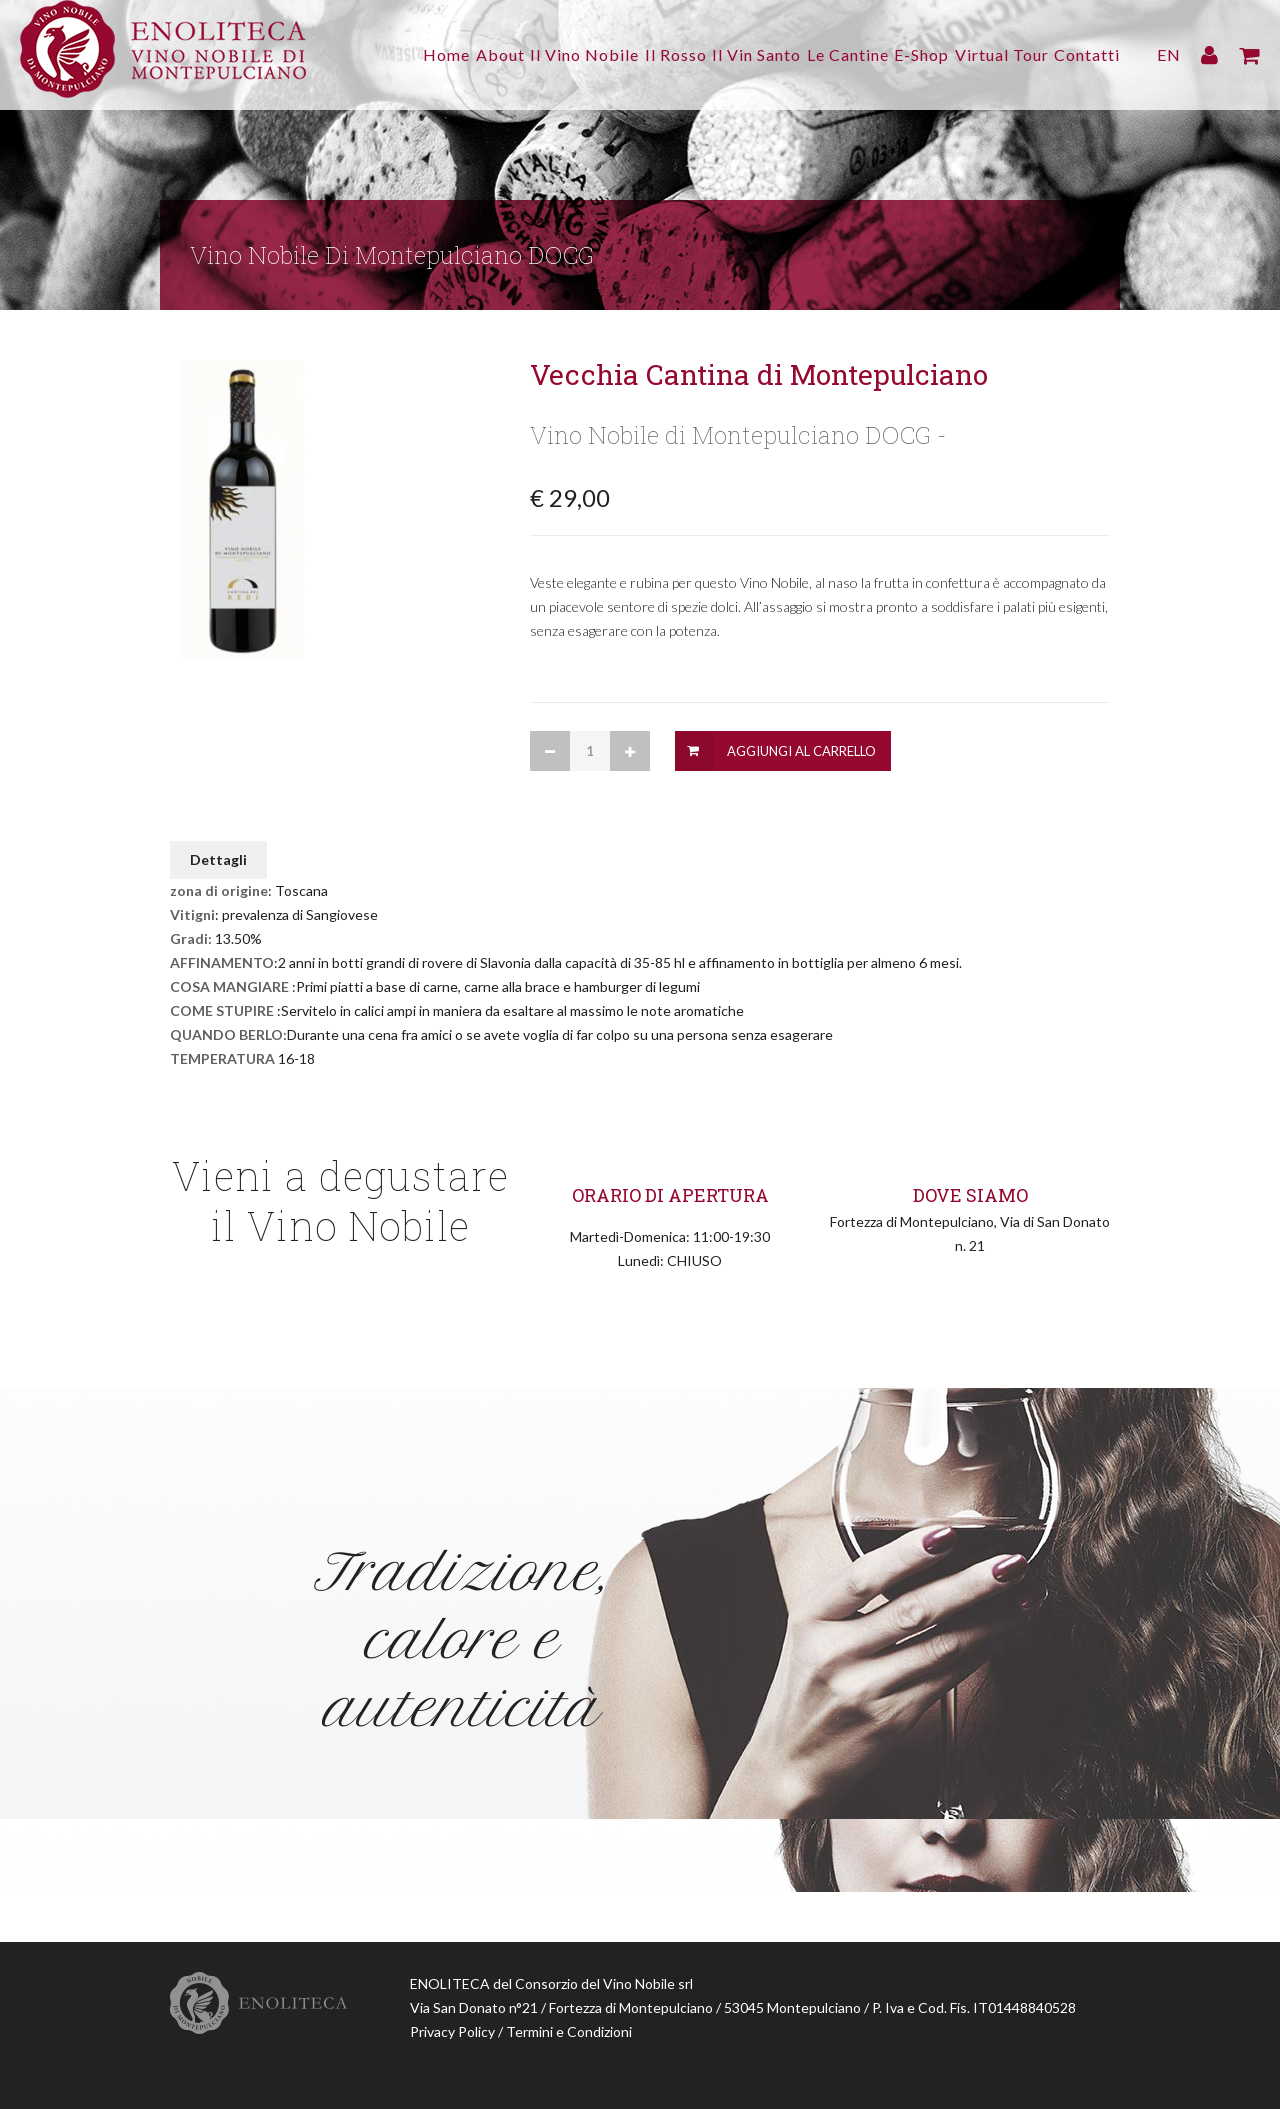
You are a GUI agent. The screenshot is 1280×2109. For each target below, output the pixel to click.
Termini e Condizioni (569, 2031)
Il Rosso (613, 54)
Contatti (1087, 54)
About (412, 54)
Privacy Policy (452, 2031)
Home (346, 54)
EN (1169, 54)
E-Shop (896, 54)
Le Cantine (810, 54)
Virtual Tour (989, 54)
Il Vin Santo (706, 54)
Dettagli (218, 859)
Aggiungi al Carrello (801, 751)
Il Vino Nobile (509, 54)
